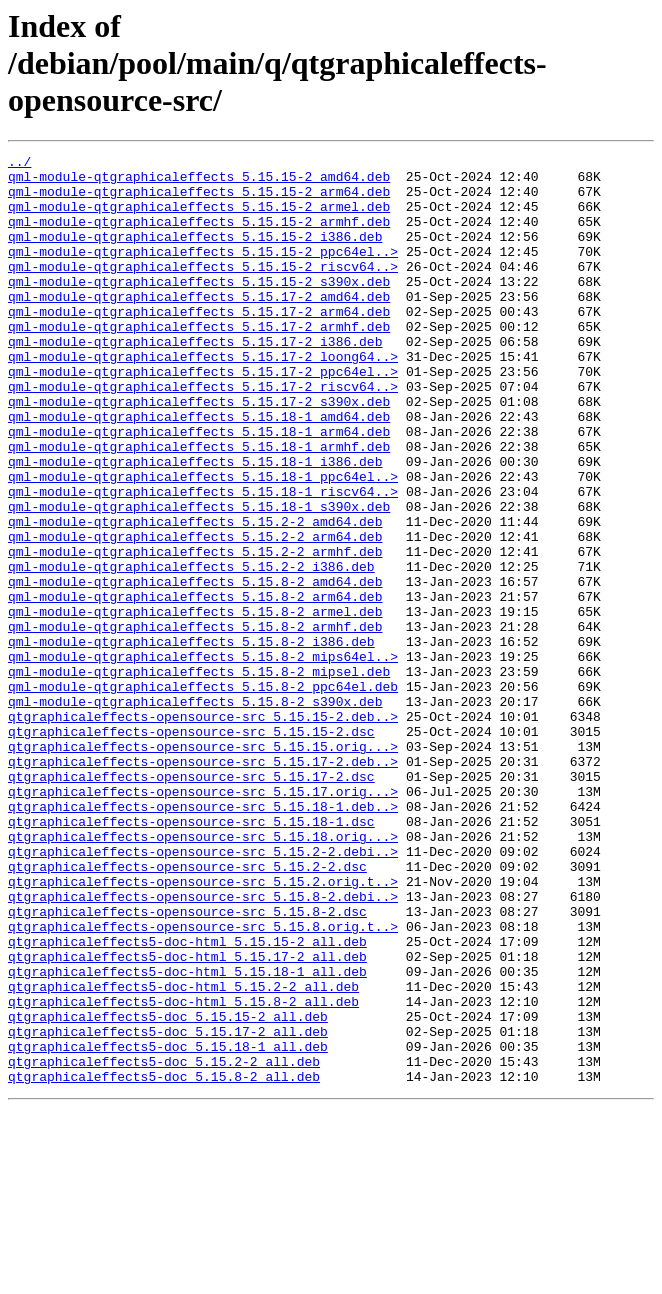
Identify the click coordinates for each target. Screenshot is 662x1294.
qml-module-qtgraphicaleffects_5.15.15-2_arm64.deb (199, 200)
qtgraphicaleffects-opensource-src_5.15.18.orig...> (203, 974)
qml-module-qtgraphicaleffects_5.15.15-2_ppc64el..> (203, 272)
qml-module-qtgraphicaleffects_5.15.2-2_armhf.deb (195, 632)
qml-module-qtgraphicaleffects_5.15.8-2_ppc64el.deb (203, 794)
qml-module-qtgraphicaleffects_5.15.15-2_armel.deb (199, 218)
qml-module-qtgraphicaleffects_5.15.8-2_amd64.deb (195, 668)
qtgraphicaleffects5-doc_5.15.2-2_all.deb (164, 1244)
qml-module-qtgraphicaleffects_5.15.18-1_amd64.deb (199, 470)
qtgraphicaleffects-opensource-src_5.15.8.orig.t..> (203, 1082)
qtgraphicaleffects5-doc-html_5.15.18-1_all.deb (187, 1136)
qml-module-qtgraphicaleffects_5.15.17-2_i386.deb (195, 380)
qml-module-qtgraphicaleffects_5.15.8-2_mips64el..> (203, 758)
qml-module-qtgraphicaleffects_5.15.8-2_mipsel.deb (199, 776)
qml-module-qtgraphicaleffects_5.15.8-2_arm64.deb (195, 686)
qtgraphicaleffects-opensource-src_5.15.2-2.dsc (187, 1010)
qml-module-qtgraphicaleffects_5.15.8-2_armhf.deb (195, 722)
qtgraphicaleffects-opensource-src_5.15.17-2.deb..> (203, 884)
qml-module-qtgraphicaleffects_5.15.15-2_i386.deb (195, 254)
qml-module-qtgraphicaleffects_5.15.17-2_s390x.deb (199, 452)
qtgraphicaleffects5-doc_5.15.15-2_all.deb (168, 1190)
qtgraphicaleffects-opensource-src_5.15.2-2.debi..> (203, 992)
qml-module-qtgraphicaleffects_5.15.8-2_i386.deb (191, 740)
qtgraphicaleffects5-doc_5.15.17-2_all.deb (168, 1208)
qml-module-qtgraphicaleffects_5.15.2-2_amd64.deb (195, 596)
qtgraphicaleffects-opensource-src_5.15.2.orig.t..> (203, 1028)
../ (19, 164)
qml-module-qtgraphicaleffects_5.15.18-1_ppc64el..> (203, 542)
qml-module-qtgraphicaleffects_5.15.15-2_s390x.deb (199, 308)
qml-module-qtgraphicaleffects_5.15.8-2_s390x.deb (195, 812)
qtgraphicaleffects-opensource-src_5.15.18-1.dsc (191, 956)
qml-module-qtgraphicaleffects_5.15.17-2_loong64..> (203, 398)
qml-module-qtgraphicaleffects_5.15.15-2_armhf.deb (199, 236)
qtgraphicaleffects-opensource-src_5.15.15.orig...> (203, 866)
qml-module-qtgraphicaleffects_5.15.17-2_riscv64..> (203, 434)
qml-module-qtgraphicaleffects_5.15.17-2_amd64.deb (199, 326)
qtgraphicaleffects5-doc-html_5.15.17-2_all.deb (187, 1118)
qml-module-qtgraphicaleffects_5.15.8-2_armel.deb (195, 704)
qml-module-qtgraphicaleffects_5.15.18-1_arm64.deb (199, 488)
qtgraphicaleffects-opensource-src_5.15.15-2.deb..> (203, 830)
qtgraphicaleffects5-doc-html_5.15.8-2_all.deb (183, 1172)
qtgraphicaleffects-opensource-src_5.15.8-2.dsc (187, 1064)
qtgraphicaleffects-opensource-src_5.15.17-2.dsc (191, 902)
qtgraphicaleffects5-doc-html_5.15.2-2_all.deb (183, 1154)
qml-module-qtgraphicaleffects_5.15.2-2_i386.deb (191, 650)
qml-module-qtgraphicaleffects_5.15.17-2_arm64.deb (199, 344)
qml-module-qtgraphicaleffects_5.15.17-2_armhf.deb (199, 362)
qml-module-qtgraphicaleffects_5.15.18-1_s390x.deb (199, 578)
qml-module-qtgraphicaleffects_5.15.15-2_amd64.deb (199, 182)
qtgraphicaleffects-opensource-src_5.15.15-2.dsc (191, 848)
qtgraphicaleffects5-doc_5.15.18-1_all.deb (168, 1226)
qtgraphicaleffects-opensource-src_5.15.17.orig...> (203, 920)
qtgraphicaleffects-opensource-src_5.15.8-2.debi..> (203, 1046)
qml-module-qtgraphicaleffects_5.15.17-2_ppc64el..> (203, 416)
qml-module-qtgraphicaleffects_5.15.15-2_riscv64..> (203, 290)
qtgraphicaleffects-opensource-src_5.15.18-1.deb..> (203, 938)
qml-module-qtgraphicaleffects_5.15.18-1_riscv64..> (203, 560)
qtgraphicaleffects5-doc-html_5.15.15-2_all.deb (187, 1100)
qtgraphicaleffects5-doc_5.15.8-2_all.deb (164, 1262)
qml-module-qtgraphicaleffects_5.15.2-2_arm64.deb (195, 614)
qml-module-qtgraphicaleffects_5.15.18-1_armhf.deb (199, 506)
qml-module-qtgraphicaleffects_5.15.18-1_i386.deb (195, 524)
